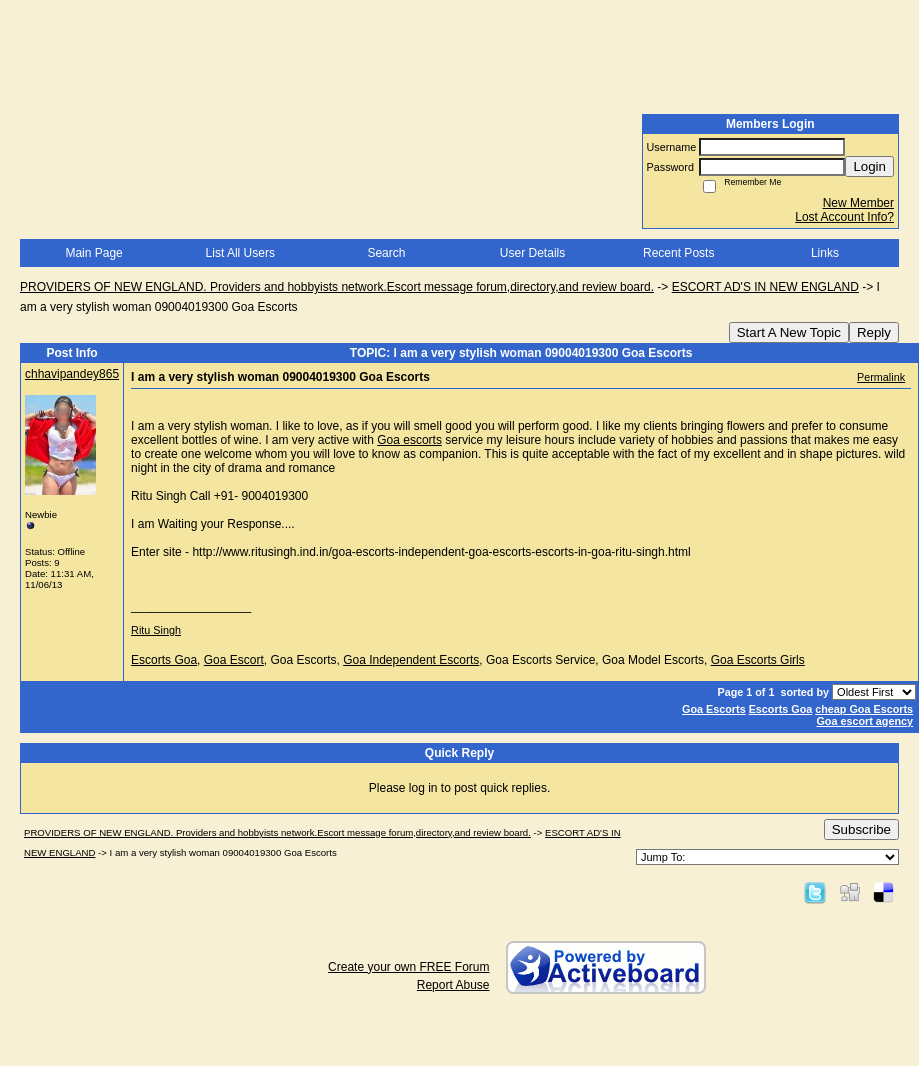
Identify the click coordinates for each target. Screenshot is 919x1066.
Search (386, 253)
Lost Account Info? (844, 217)
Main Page (93, 253)
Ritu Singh (156, 630)
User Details (532, 253)
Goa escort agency (864, 721)
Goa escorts (409, 440)
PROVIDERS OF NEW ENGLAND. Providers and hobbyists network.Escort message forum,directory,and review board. (337, 287)
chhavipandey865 (72, 374)
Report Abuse (453, 985)
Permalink (881, 377)
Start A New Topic (789, 332)
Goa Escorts (714, 709)
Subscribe (861, 829)
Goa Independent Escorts (411, 660)
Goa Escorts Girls (758, 660)
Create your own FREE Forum (408, 967)
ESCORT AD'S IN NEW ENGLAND (765, 287)
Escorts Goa (164, 660)
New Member (858, 203)
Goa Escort (234, 660)
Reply (874, 332)
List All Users (240, 253)
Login (869, 166)
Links (825, 253)
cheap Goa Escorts (864, 709)
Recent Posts (678, 253)
